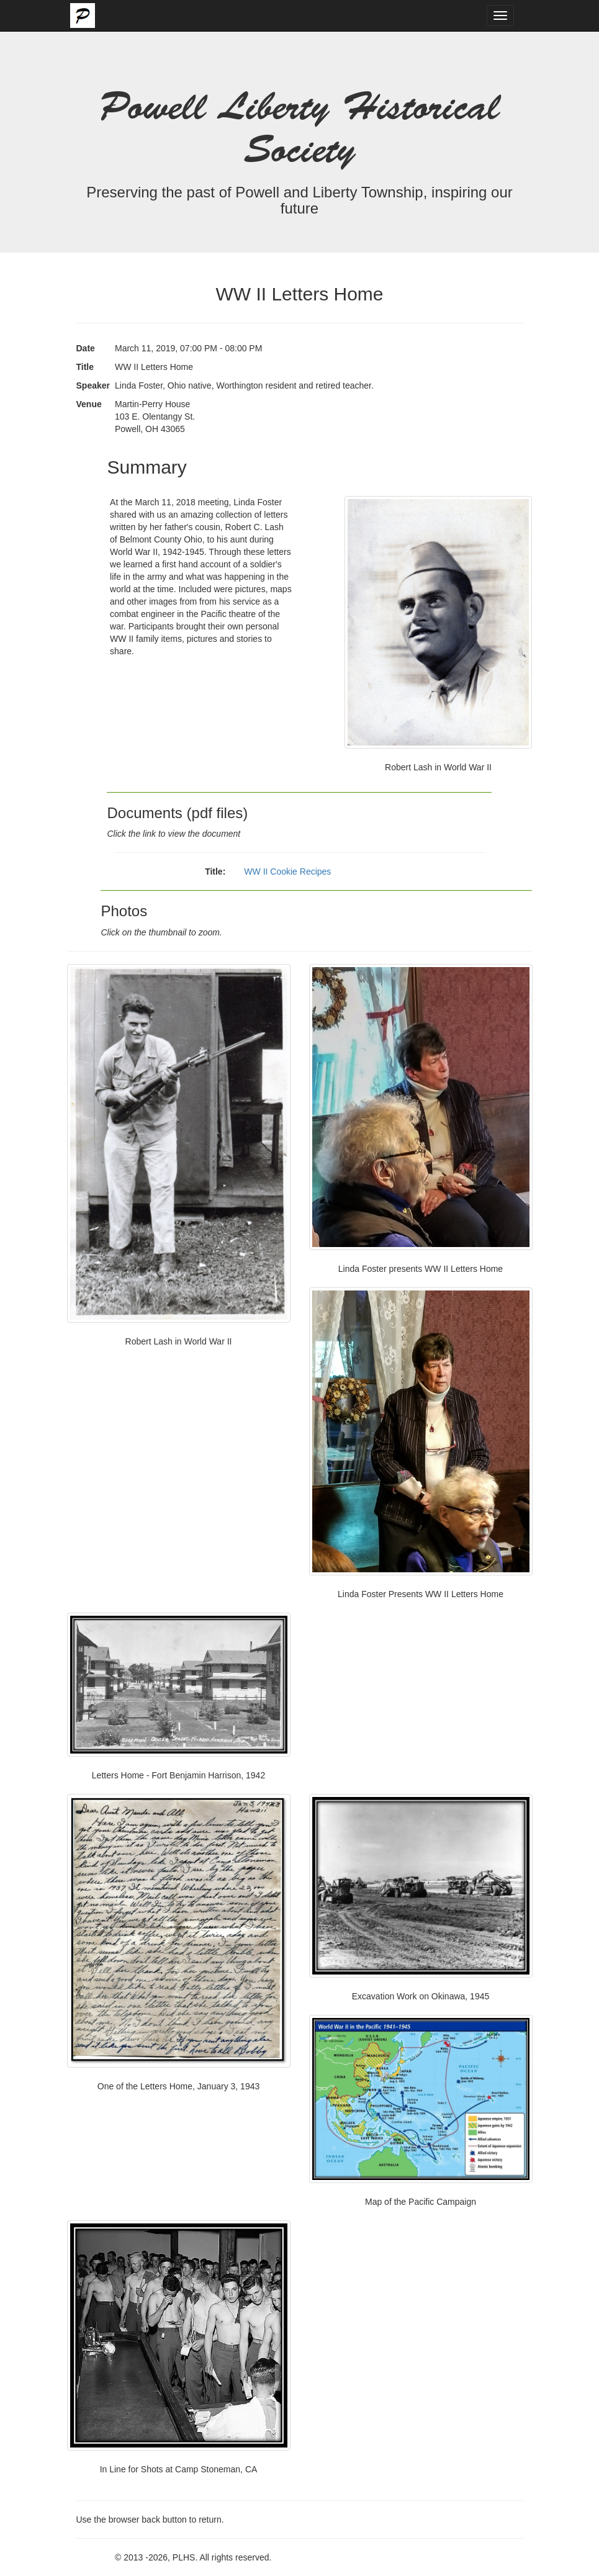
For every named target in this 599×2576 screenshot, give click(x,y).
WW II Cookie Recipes (287, 871)
